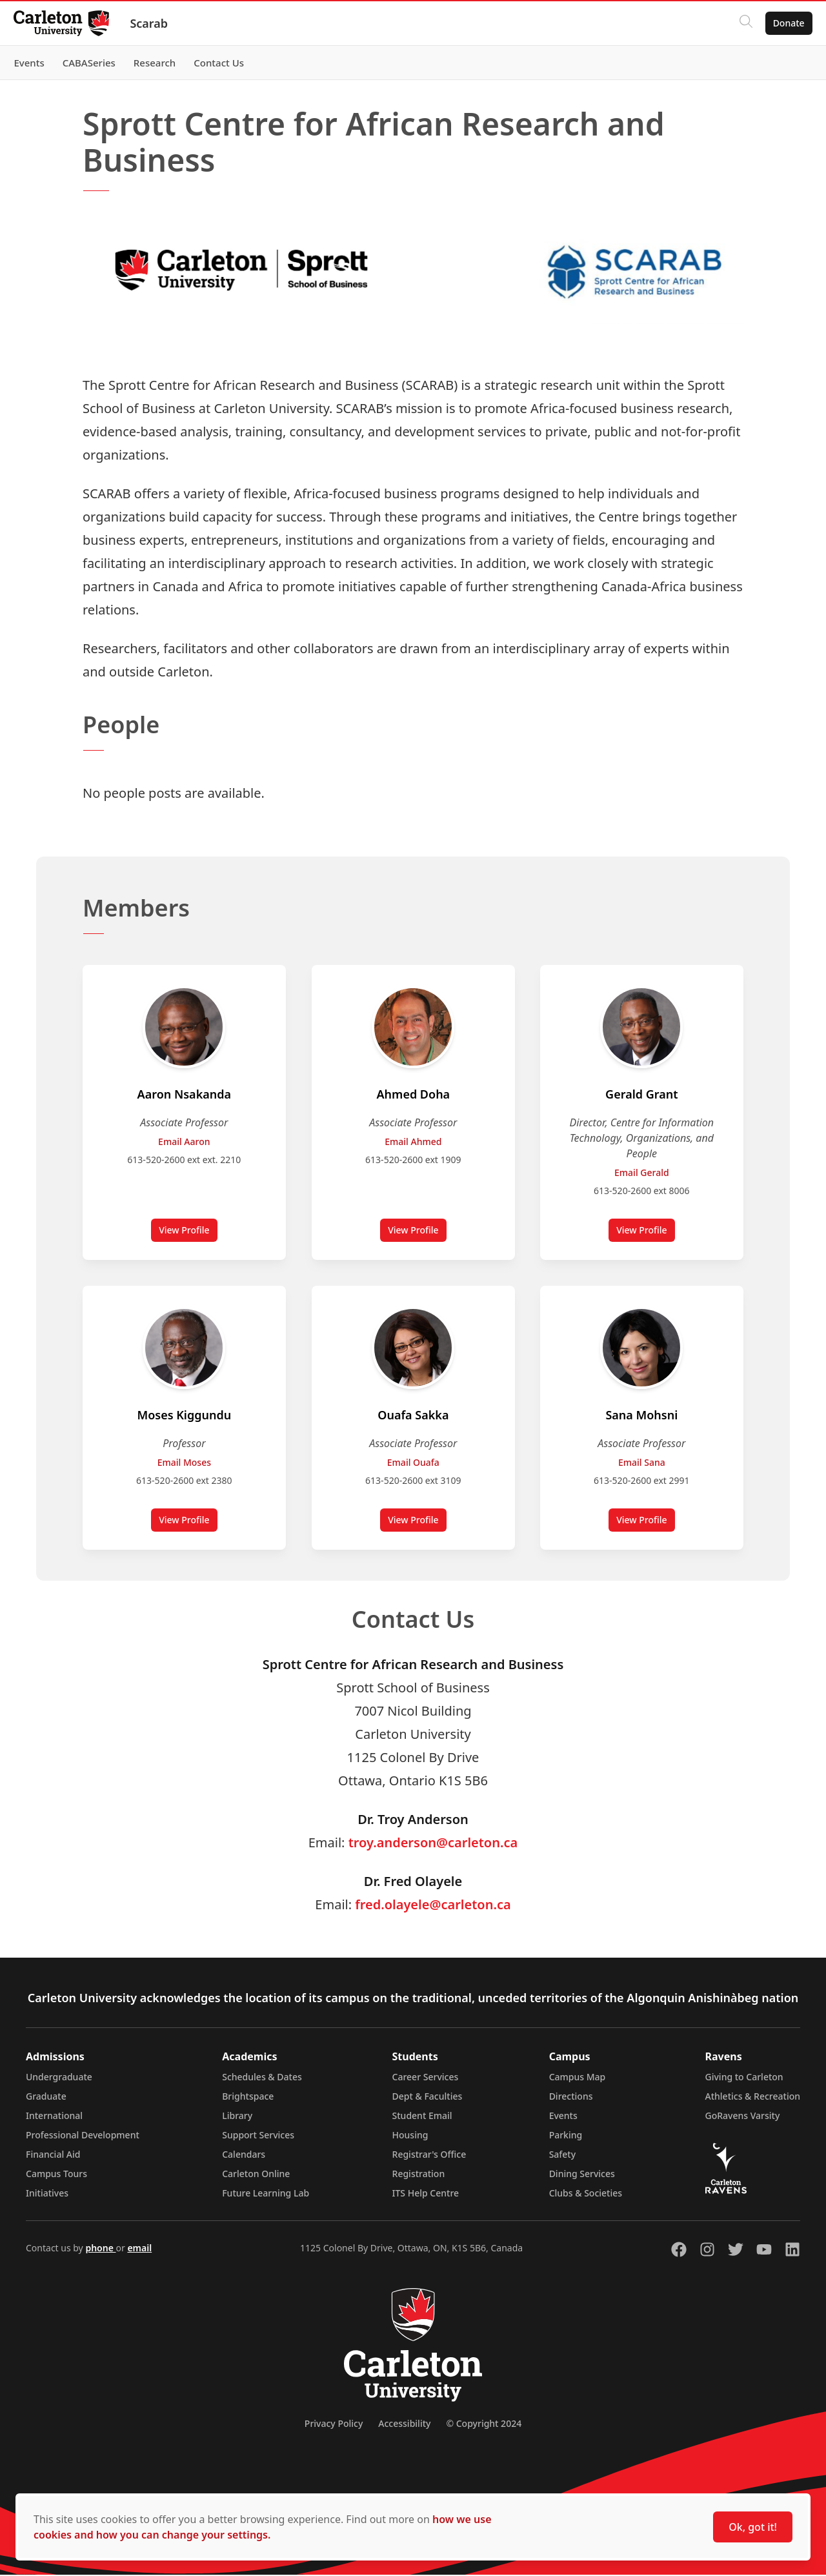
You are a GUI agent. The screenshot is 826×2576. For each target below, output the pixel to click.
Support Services (258, 2136)
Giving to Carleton (744, 2078)
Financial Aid (53, 2155)
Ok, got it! (753, 2527)
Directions (571, 2097)
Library (237, 2117)
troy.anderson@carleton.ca (433, 1843)
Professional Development (82, 2136)
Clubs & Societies (585, 2194)
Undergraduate (59, 2078)
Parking (566, 2136)
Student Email (422, 2117)
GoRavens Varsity (742, 2117)
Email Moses (184, 1463)
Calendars (243, 2155)
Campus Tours (56, 2175)
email (139, 2249)
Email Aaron (184, 1141)
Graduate (46, 2097)
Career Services (425, 2078)
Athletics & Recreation (752, 2097)
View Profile (188, 1233)
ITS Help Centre (425, 2194)
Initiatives (47, 2194)
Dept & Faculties (427, 2097)
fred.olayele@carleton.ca (432, 1905)
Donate (782, 23)
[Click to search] (738, 23)
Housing (410, 2136)
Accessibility (404, 2425)
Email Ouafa (413, 1463)
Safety (562, 2155)
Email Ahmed (413, 1141)
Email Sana (641, 1463)
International (54, 2117)
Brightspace (248, 2097)
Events (563, 2117)
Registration (418, 2175)
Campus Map (577, 2078)
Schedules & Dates (262, 2078)
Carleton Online (256, 2175)
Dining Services (582, 2175)
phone (100, 2249)
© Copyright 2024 (483, 2425)
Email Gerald (641, 1172)
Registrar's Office (429, 2155)
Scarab (156, 23)
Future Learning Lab (265, 2194)
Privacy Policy (334, 2425)
